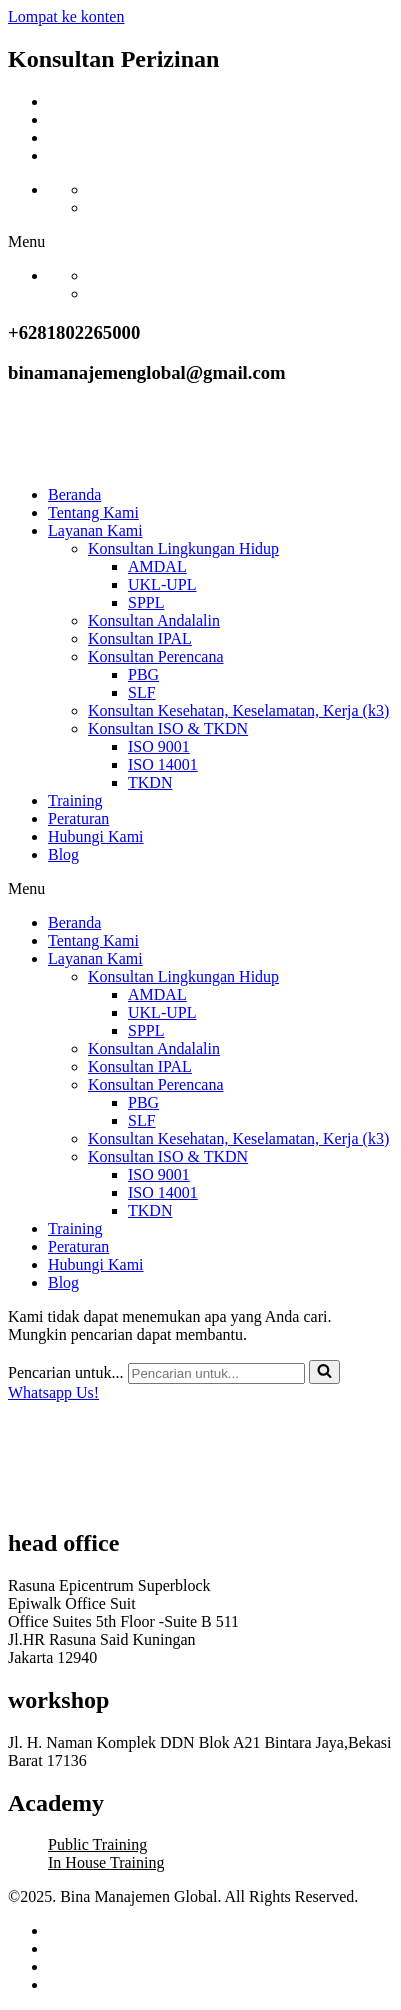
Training (75, 800)
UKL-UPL (162, 584)
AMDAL (157, 566)
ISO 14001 (163, 764)
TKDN (150, 782)
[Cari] (216, 1373)
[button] (200, 242)
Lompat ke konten (66, 16)
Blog (63, 854)
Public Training (97, 1844)
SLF (142, 692)
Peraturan (78, 818)
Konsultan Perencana (156, 656)
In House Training (106, 1862)
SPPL (146, 602)
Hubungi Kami (96, 836)
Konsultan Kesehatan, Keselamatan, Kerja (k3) (238, 710)
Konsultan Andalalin (154, 620)
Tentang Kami (93, 512)
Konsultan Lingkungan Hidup (183, 548)
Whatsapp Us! (53, 1392)
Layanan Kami (95, 530)
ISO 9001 (159, 746)
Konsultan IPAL (140, 638)
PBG (143, 674)
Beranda (74, 494)
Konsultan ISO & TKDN (168, 728)
